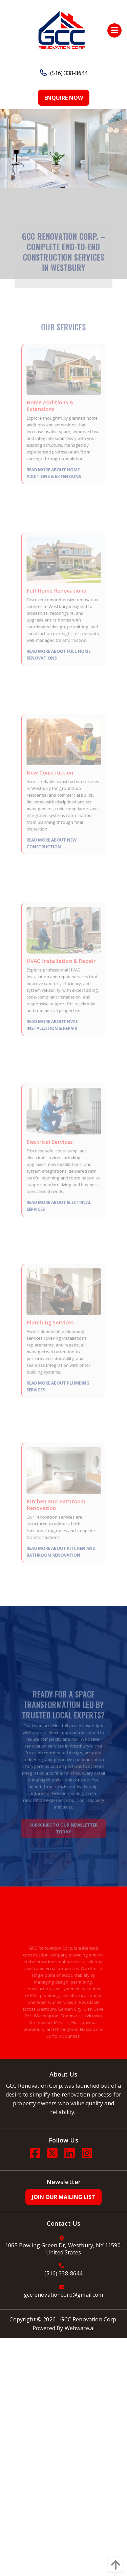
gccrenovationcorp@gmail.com (63, 2294)
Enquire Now (63, 97)
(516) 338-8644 (63, 73)
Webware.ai (80, 2328)
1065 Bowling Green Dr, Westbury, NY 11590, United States (63, 2249)
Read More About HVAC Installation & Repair (54, 1015)
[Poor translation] (42, 2487)
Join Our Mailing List (63, 2197)
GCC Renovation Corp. (88, 2319)
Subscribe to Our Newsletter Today (63, 1828)
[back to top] (114, 2565)
